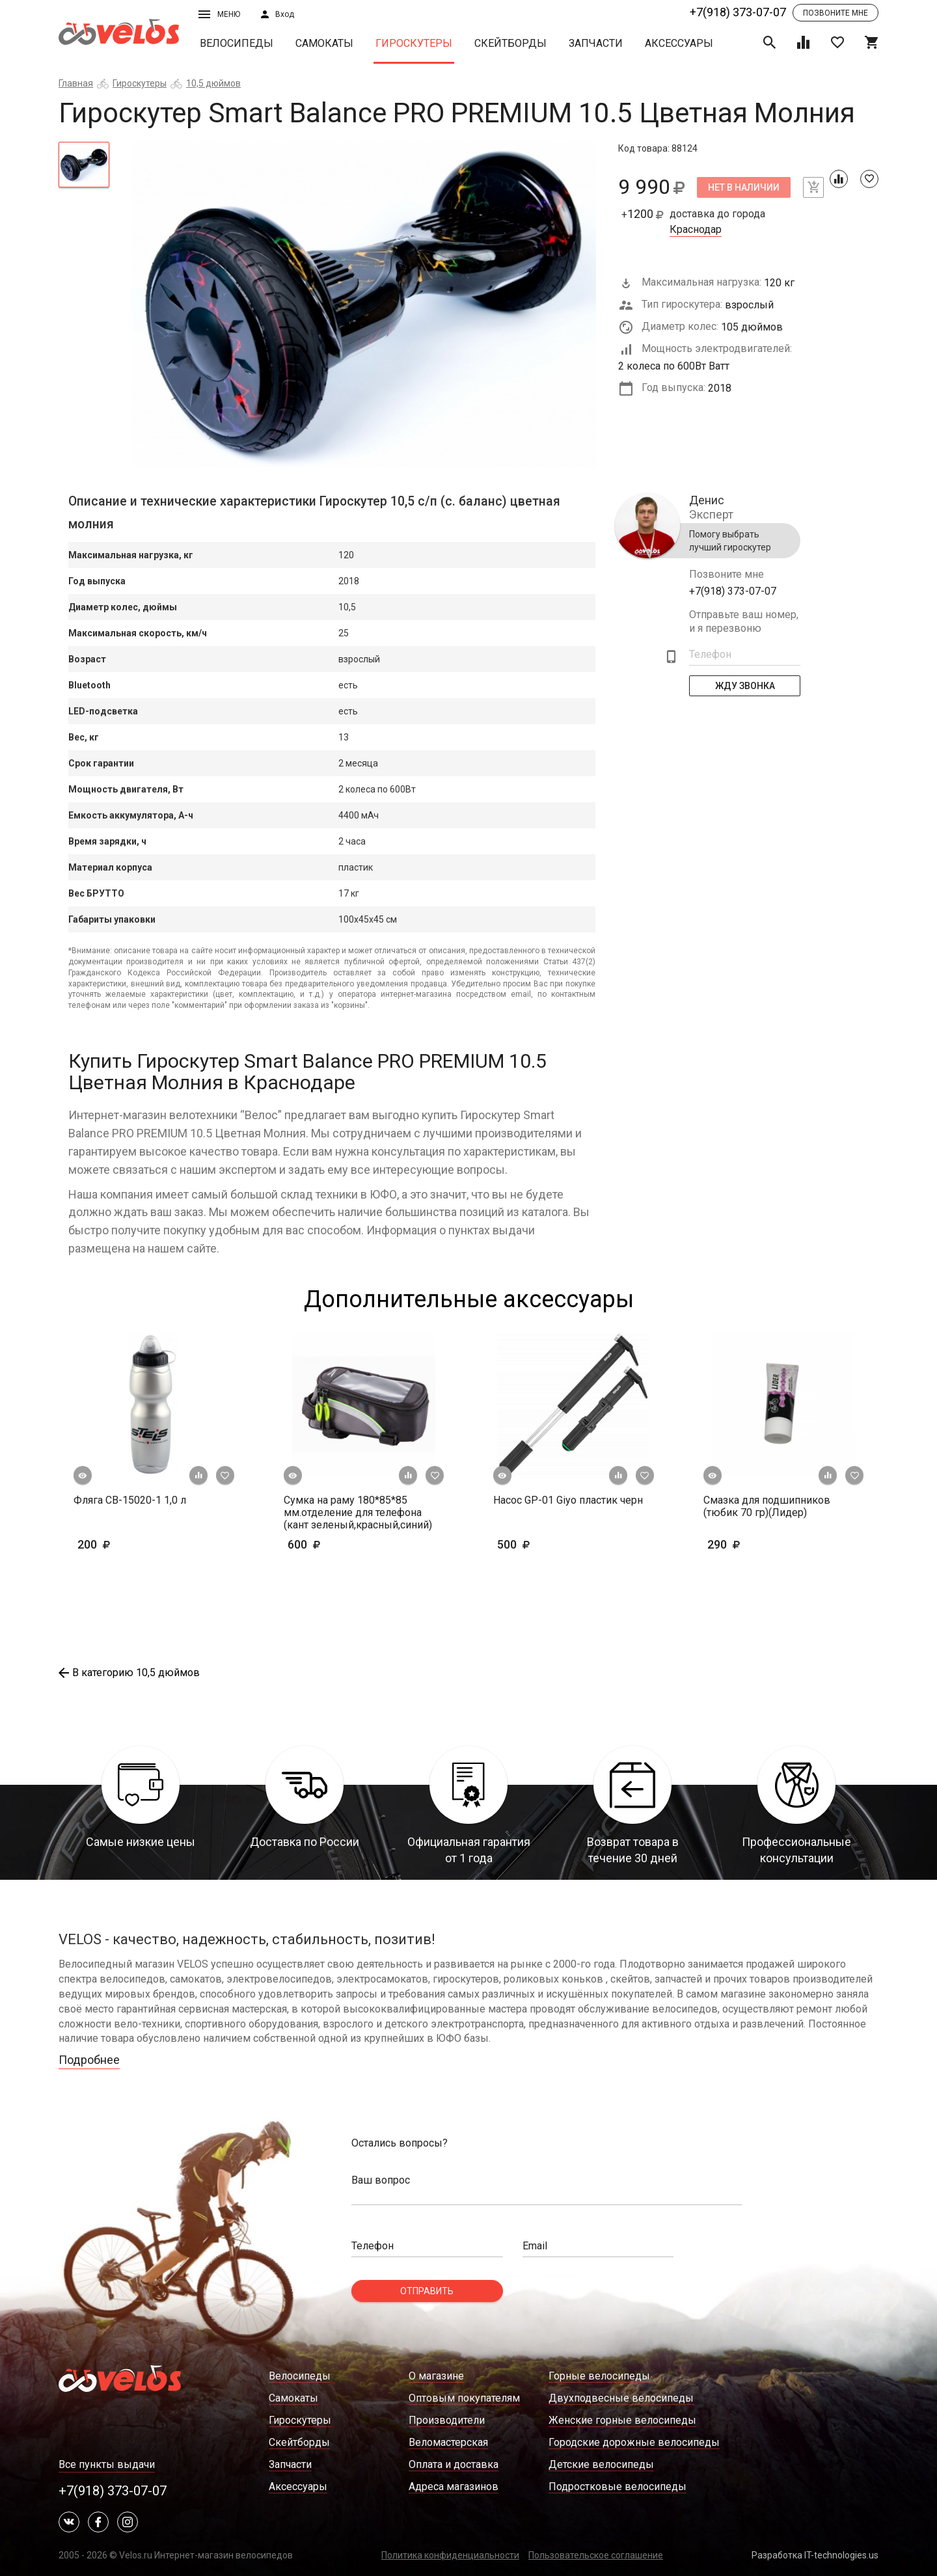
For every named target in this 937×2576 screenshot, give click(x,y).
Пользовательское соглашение (595, 2555)
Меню (219, 14)
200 (131, 1544)
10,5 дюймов (213, 83)
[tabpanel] (364, 304)
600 (342, 1544)
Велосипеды (236, 43)
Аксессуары (679, 43)
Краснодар (696, 229)
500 (551, 1544)
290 (743, 1544)
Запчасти (596, 43)
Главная (76, 83)
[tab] (84, 164)
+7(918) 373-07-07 (738, 12)
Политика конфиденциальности (450, 2555)
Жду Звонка (745, 686)
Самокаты (324, 43)
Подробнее (89, 2060)
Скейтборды (510, 43)
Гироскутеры (413, 43)
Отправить (427, 2291)
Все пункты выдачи (107, 2464)
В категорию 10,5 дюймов (129, 1672)
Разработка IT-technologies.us (815, 2555)
